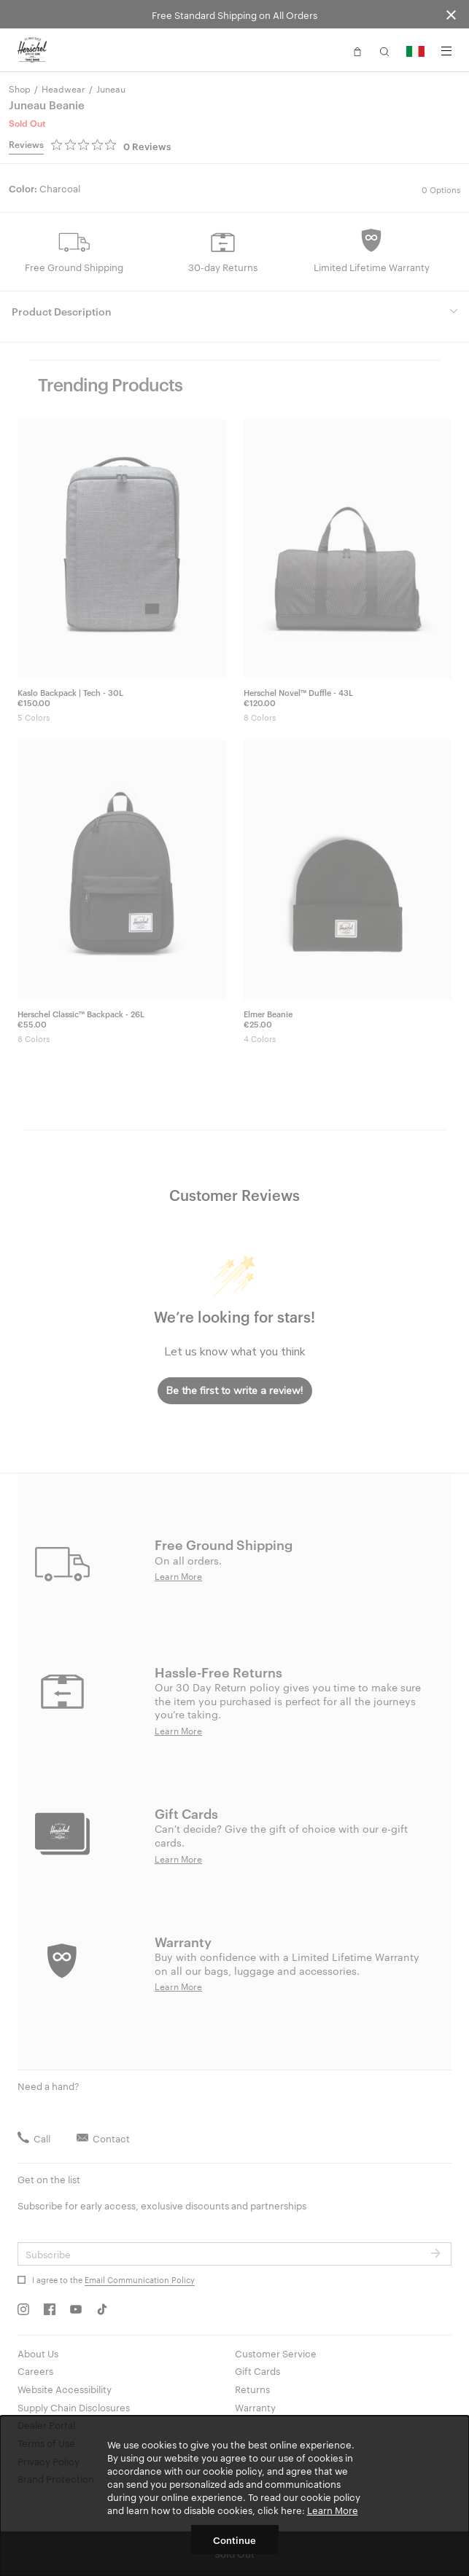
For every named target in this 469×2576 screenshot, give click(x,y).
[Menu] (446, 51)
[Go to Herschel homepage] (32, 50)
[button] (357, 50)
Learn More (332, 2509)
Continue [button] (234, 2539)
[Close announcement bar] (451, 14)
